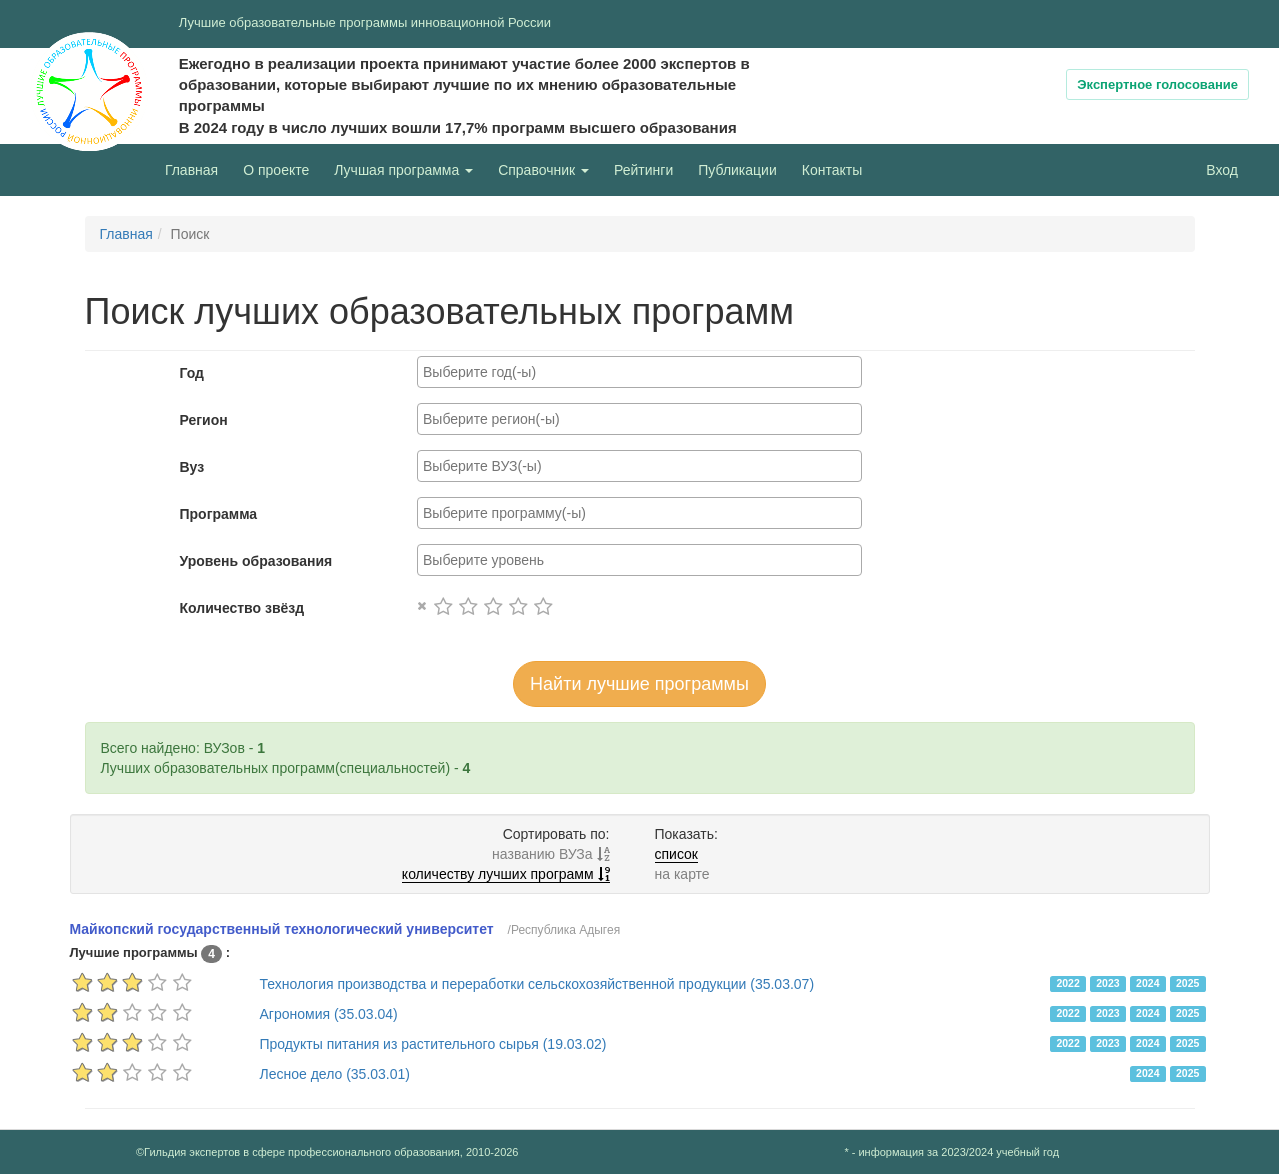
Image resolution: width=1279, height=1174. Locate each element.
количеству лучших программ (506, 874)
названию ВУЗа (550, 854)
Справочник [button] (543, 170)
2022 (1067, 983)
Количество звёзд (242, 608)
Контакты (832, 170)
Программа (219, 514)
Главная (191, 170)
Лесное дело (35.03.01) (335, 1074)
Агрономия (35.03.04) (329, 1014)
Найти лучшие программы (639, 684)
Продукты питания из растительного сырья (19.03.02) (433, 1044)
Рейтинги (643, 170)
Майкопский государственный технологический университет (282, 929)
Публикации (737, 170)
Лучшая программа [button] (403, 170)
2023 (1107, 983)
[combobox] (639, 372)
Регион (204, 420)
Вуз (192, 467)
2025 (1187, 983)
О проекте (281, 168)
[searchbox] (639, 372)
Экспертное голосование (1157, 84)
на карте (682, 874)
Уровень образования (256, 561)
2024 (1147, 983)
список (676, 854)
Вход (1222, 170)
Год (192, 373)
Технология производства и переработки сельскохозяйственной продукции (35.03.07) (537, 984)
